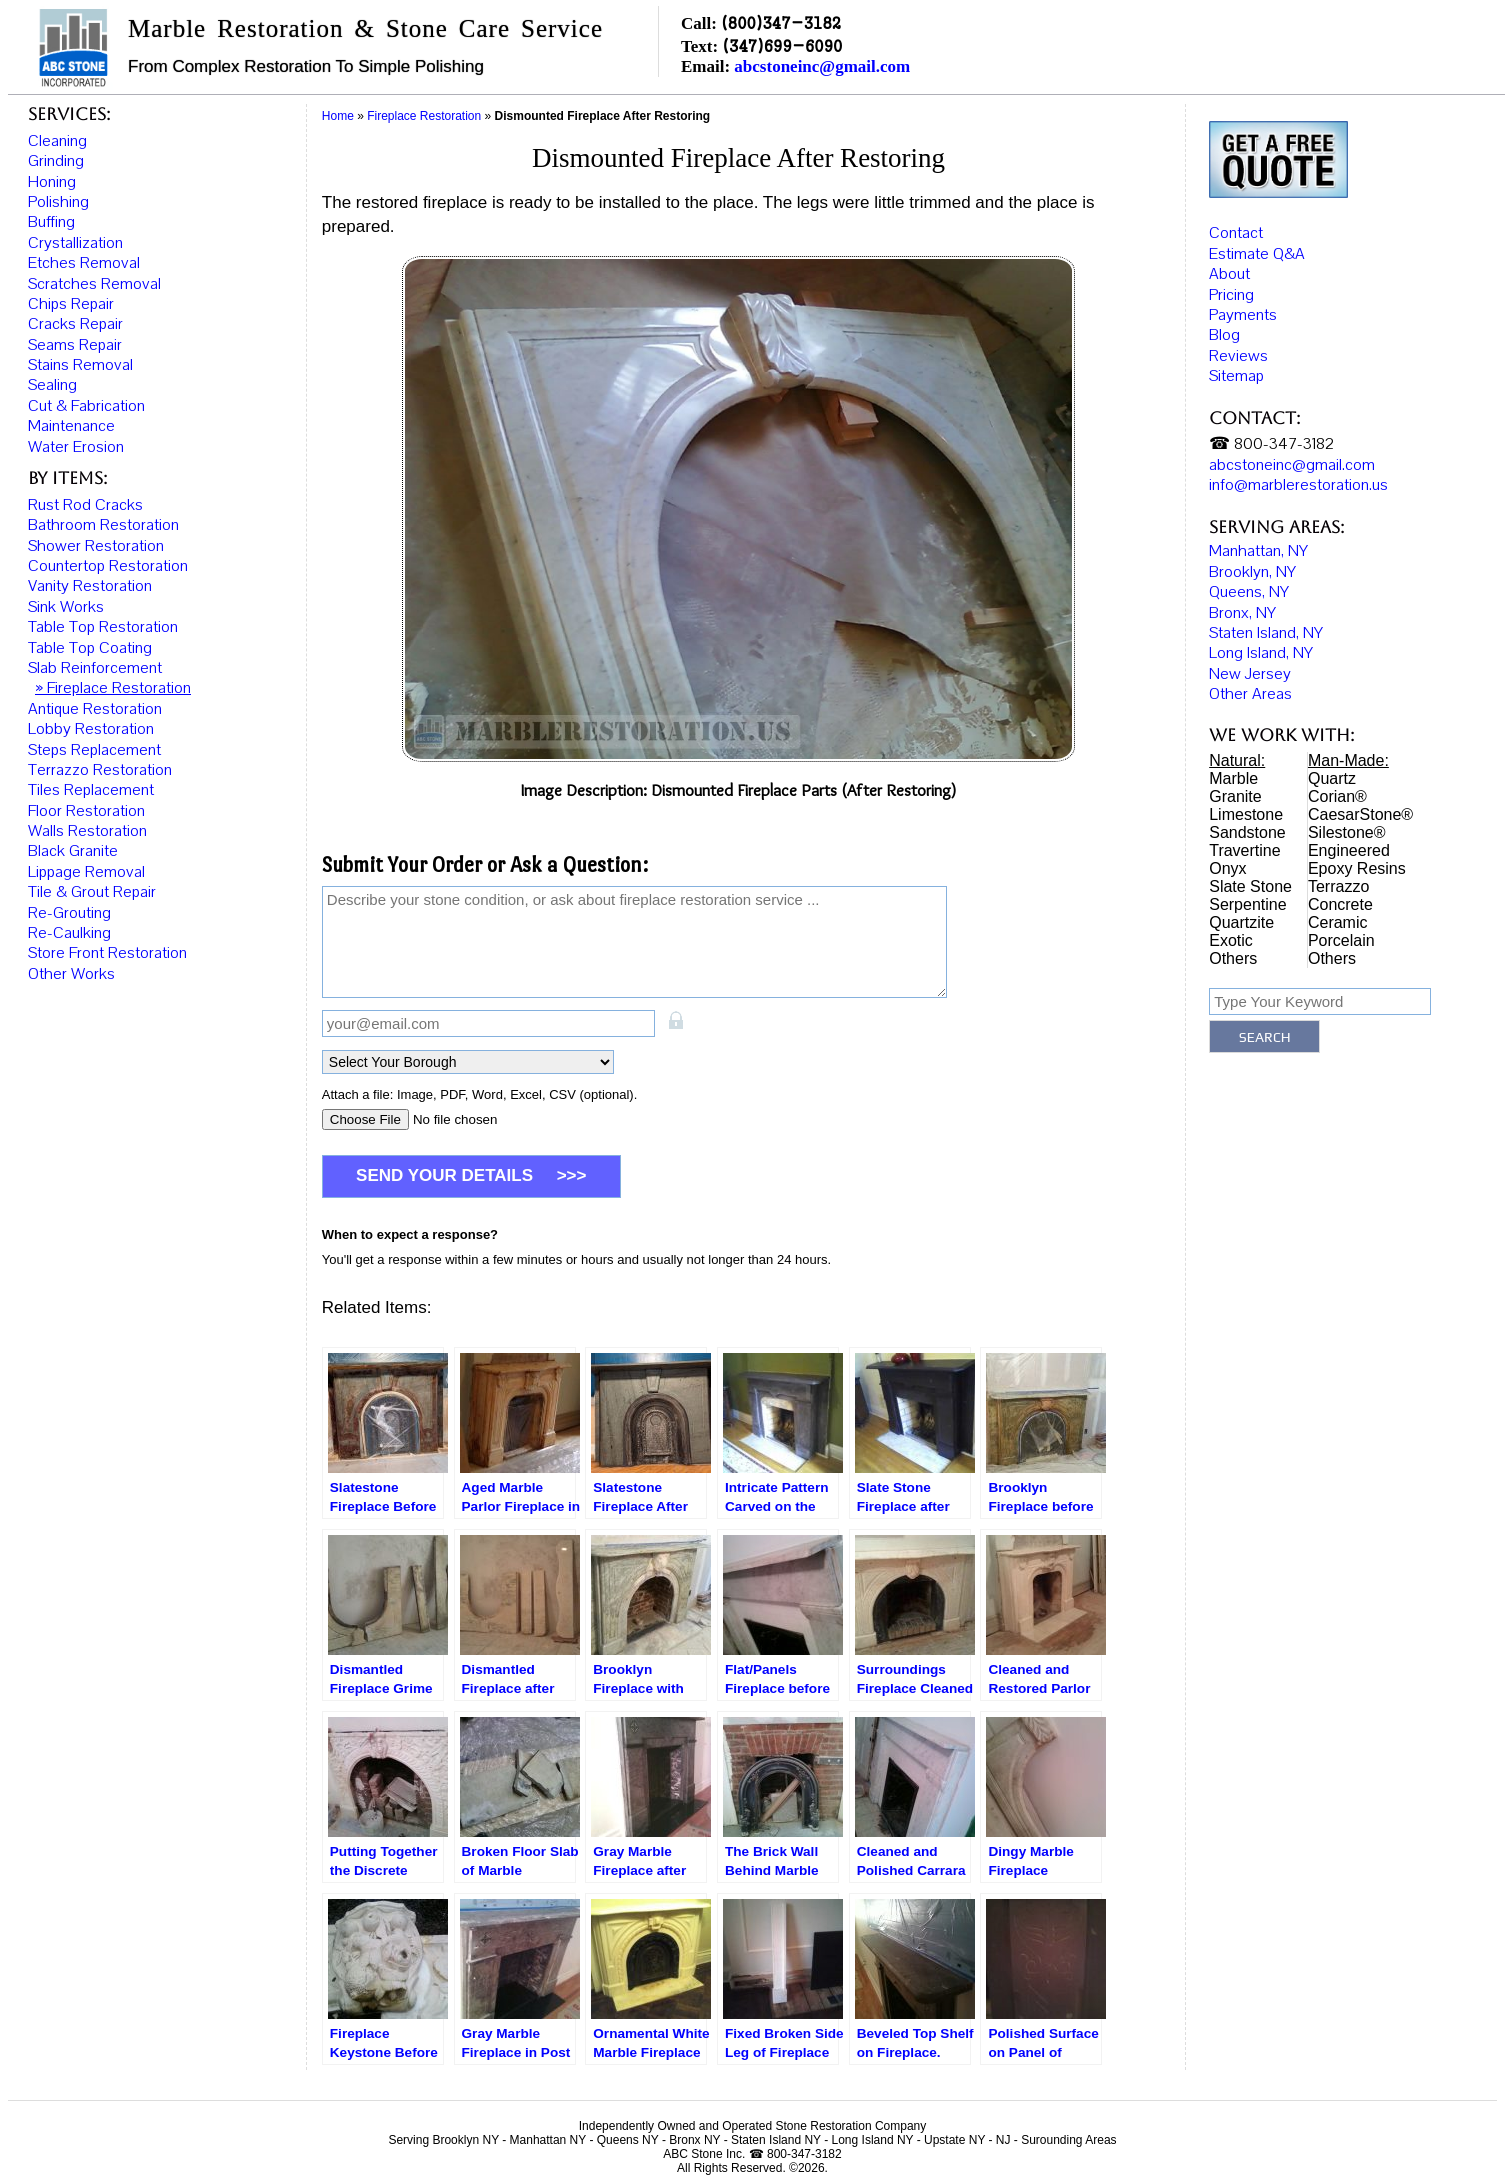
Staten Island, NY (1266, 640)
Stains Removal (80, 365)
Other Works (71, 974)
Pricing (1231, 302)
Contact (1236, 241)
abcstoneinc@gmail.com (822, 66)
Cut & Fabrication (86, 406)
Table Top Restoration (103, 627)
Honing (52, 182)
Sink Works (66, 607)
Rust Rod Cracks (85, 505)
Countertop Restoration (108, 566)
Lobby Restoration (91, 729)
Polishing (58, 202)
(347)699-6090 (782, 45)
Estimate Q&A (1257, 261)
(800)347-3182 (781, 22)
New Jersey (1250, 681)
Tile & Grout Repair (92, 892)
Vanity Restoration (90, 586)
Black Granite (73, 851)
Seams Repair (75, 345)
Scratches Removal (94, 284)
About (1229, 282)
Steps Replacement (94, 750)
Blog (1224, 343)
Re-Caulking (69, 933)
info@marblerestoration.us (1298, 493)
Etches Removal (84, 263)
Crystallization (75, 243)
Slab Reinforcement (95, 668)
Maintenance (71, 426)
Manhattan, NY (1258, 559)
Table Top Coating (90, 648)
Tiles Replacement (91, 790)
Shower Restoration (96, 546)
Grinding (56, 161)
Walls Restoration (87, 831)
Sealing (52, 385)
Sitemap (1236, 384)
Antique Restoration (95, 709)
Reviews (1238, 363)
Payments (1243, 323)
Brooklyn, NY (1252, 579)
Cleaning (57, 141)
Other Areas (1250, 702)
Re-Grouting (69, 913)
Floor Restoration (86, 811)
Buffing (51, 222)
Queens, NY (1249, 600)
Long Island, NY (1261, 661)
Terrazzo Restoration (100, 770)
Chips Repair (71, 304)
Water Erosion (76, 447)
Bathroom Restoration (103, 525)
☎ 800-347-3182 (1271, 452)
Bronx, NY (1242, 620)
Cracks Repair (75, 324)
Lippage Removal (86, 872)
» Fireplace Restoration (113, 688)
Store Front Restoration (107, 953)
